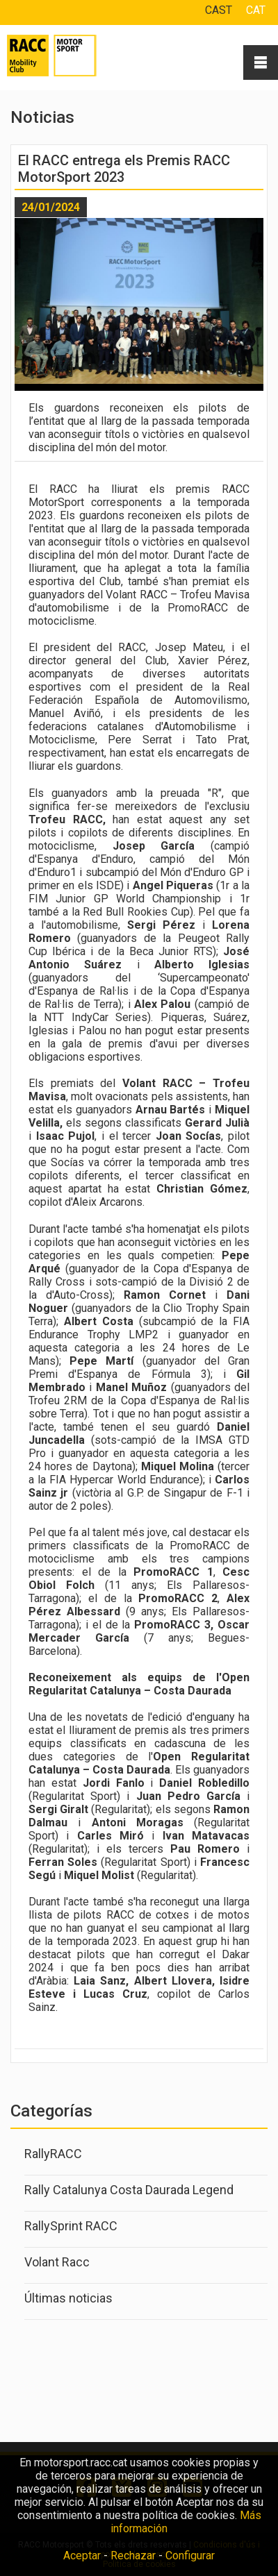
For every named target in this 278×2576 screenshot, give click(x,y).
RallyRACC (53, 2153)
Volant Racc (57, 2262)
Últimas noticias (68, 2298)
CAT (255, 10)
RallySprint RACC (70, 2226)
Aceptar (82, 2555)
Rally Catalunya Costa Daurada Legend (129, 2189)
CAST (218, 10)
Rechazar (133, 2555)
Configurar (190, 2555)
